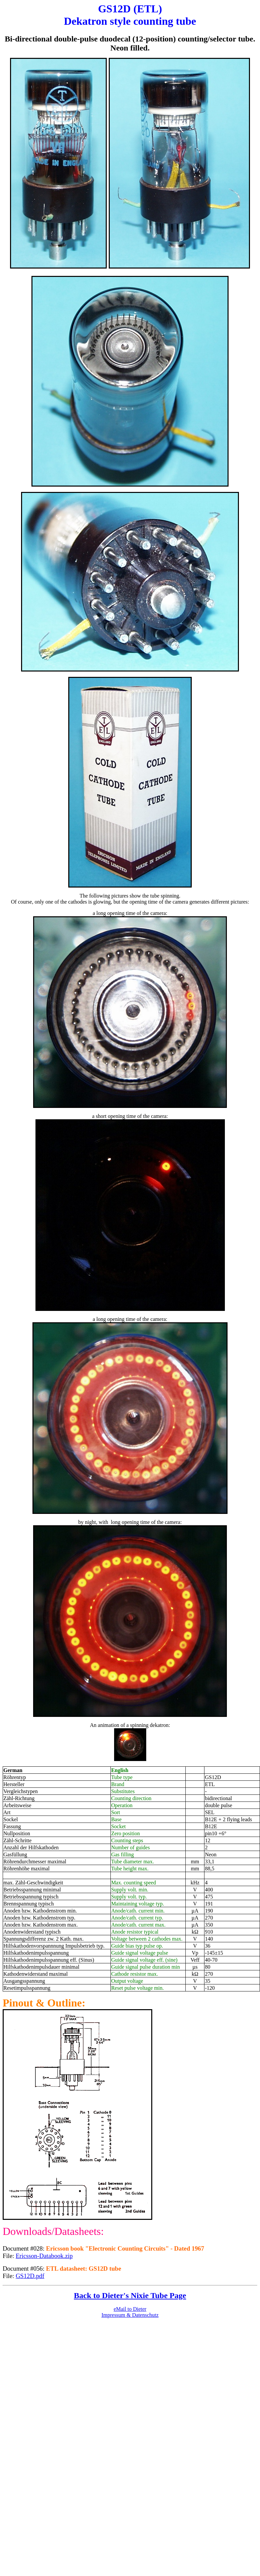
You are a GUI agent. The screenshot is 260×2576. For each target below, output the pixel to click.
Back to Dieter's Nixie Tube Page (130, 2295)
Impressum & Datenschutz (130, 2315)
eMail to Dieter (130, 2309)
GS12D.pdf (30, 2275)
